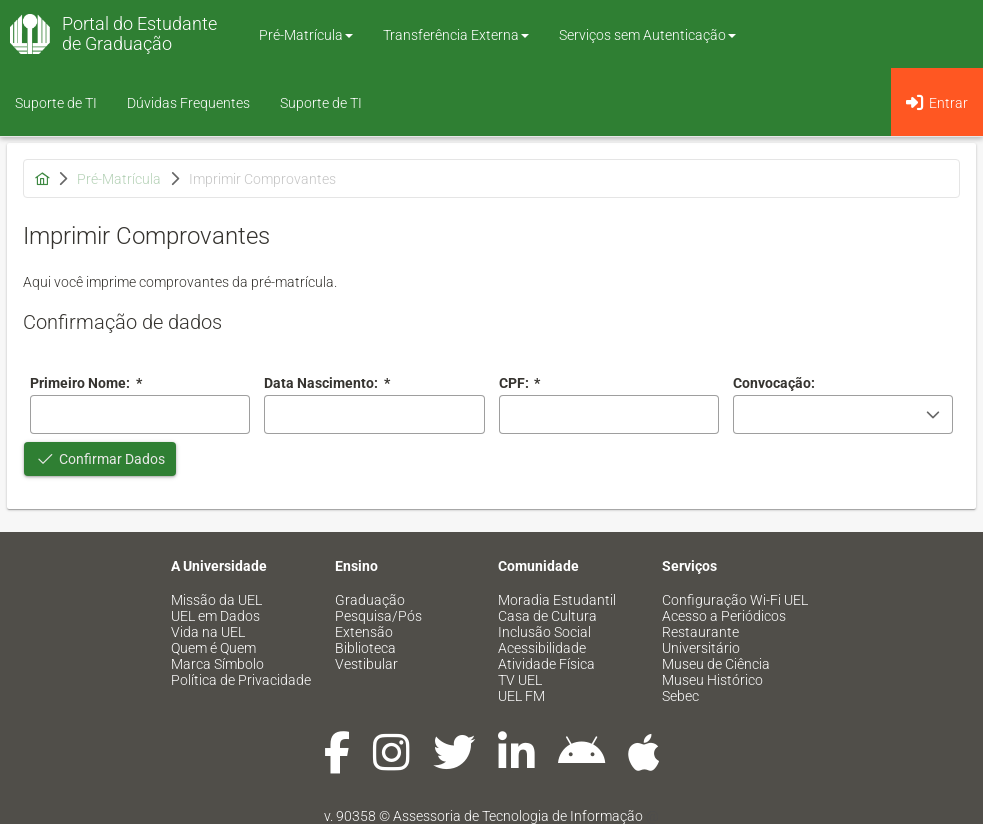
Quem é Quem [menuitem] (213, 648)
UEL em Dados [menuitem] (215, 616)
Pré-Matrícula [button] (306, 35)
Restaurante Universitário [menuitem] (701, 640)
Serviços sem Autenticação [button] (647, 35)
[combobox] (374, 414)
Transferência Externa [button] (456, 35)
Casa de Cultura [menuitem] (547, 616)
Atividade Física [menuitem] (546, 664)
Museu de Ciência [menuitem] (716, 664)
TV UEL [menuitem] (520, 680)
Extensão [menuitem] (364, 632)
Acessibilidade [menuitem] (542, 648)
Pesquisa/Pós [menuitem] (378, 616)
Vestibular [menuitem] (366, 664)
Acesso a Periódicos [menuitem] (724, 616)
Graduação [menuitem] (370, 600)
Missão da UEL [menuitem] (216, 600)
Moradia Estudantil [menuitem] (557, 600)
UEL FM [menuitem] (521, 696)
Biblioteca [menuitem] (365, 648)
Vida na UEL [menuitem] (208, 632)
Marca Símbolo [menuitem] (217, 664)
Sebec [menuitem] (680, 696)
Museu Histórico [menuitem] (712, 680)
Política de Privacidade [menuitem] (241, 680)
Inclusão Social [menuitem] (544, 632)
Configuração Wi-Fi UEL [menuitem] (735, 600)
